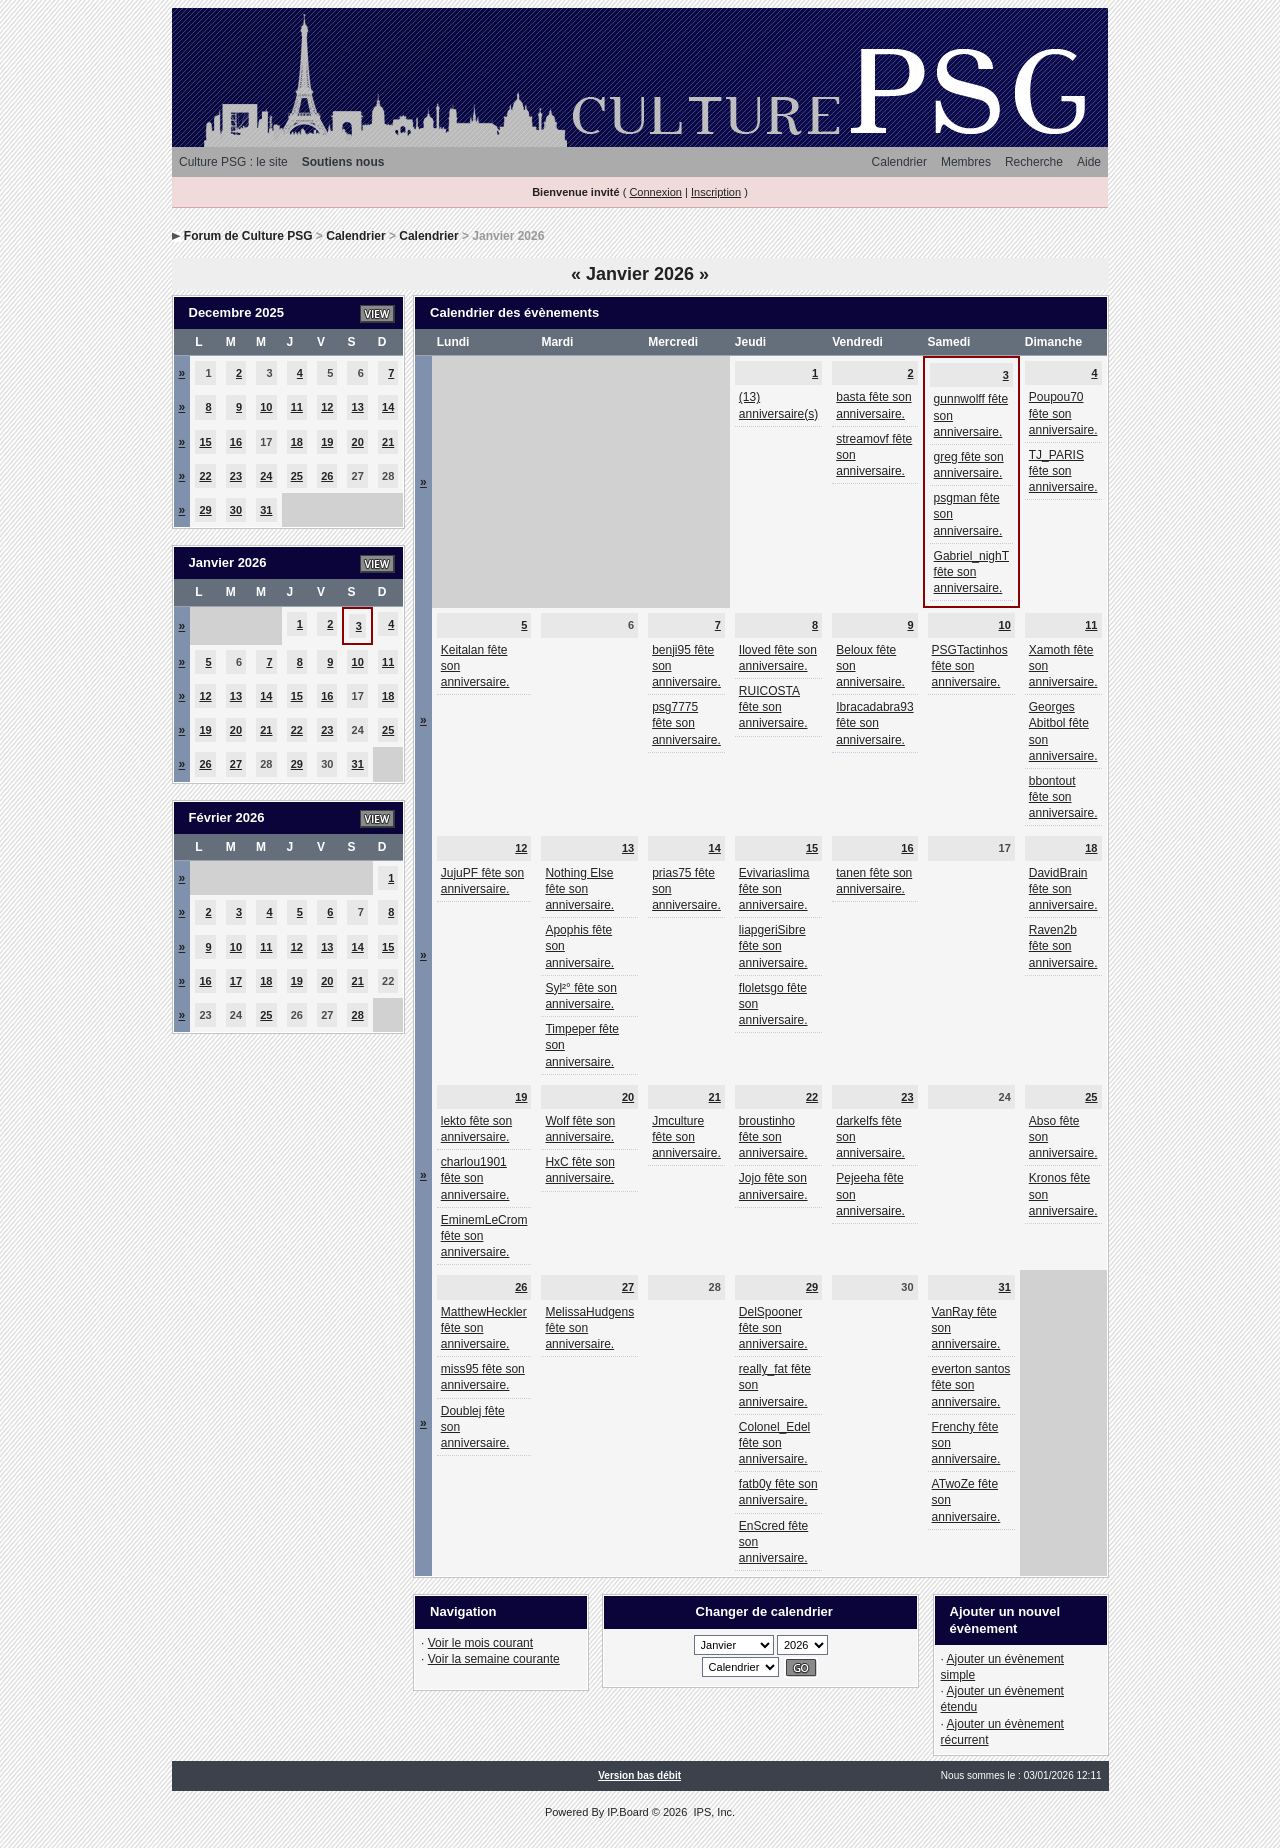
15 (205, 442)
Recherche (1034, 162)
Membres (966, 162)
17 (236, 981)
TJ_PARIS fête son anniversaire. (1063, 471)
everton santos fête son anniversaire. (971, 1385)
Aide (1089, 162)
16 (236, 442)
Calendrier (899, 162)
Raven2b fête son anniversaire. (1063, 946)
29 (205, 510)
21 (388, 442)
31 (266, 510)
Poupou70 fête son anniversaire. (1063, 413)
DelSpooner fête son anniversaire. (773, 1328)
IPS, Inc (712, 1812)
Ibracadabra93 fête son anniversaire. (874, 723)
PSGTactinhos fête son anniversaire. (970, 666)
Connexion (655, 192)
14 (388, 407)
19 (327, 442)
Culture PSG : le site (233, 162)
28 (358, 1015)
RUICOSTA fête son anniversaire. (773, 707)
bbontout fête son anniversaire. (1063, 797)
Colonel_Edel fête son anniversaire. (774, 1443)
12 (327, 407)
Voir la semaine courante (494, 1659)
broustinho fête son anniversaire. (773, 1137)
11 (297, 407)
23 (236, 476)
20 (358, 442)
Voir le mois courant (480, 1643)
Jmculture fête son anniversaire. (686, 1137)
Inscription (716, 192)
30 (236, 510)
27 (236, 764)
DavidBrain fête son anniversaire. (1063, 889)
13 (358, 407)
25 (297, 476)
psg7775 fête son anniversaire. (686, 723)
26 (327, 476)
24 (266, 476)
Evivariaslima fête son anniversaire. (774, 889)
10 (266, 407)
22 (205, 476)
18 (297, 442)
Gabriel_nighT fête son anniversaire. (971, 572)
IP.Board (627, 1812)
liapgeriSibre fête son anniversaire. (773, 946)
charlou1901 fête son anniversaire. (475, 1178)
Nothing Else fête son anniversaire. (579, 889)
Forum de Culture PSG (248, 236)
